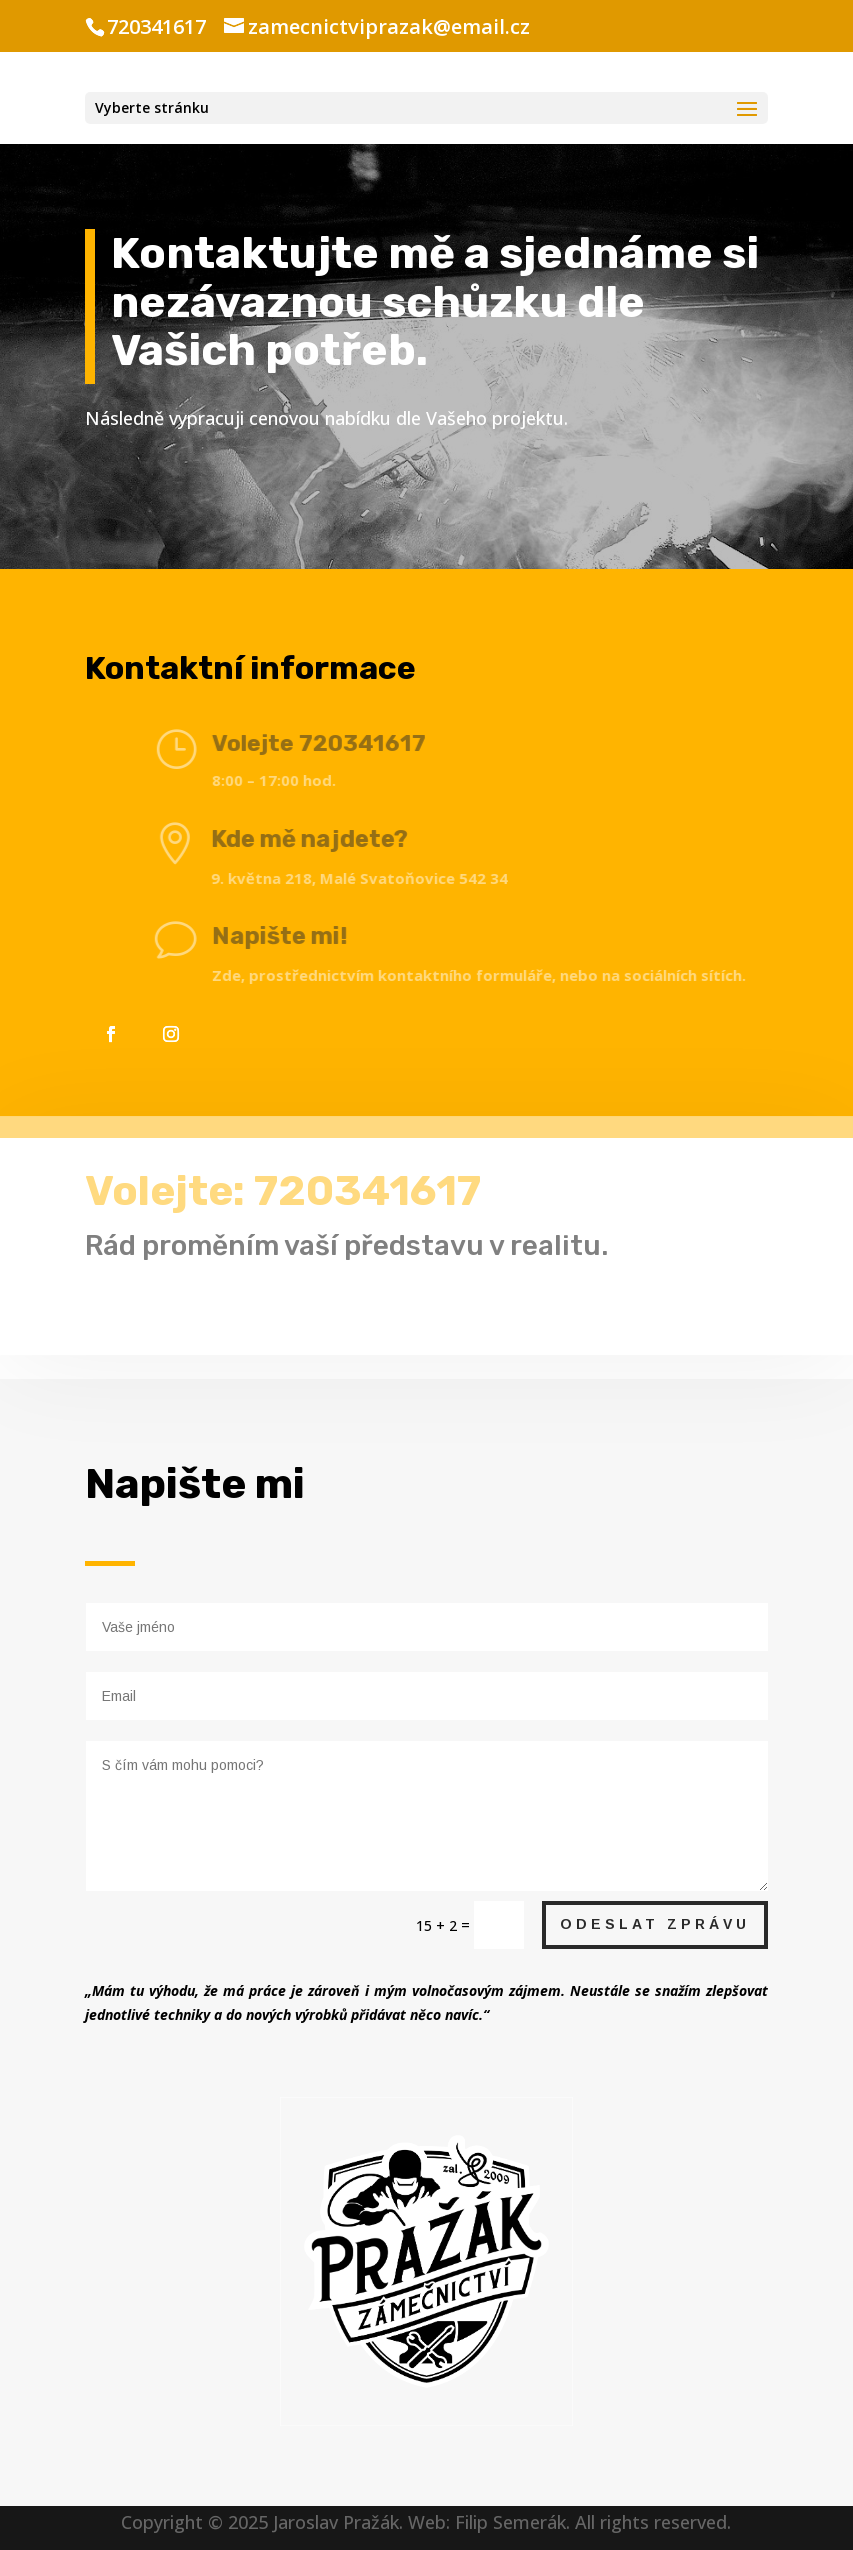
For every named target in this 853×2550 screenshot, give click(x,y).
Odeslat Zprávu (655, 1924)
